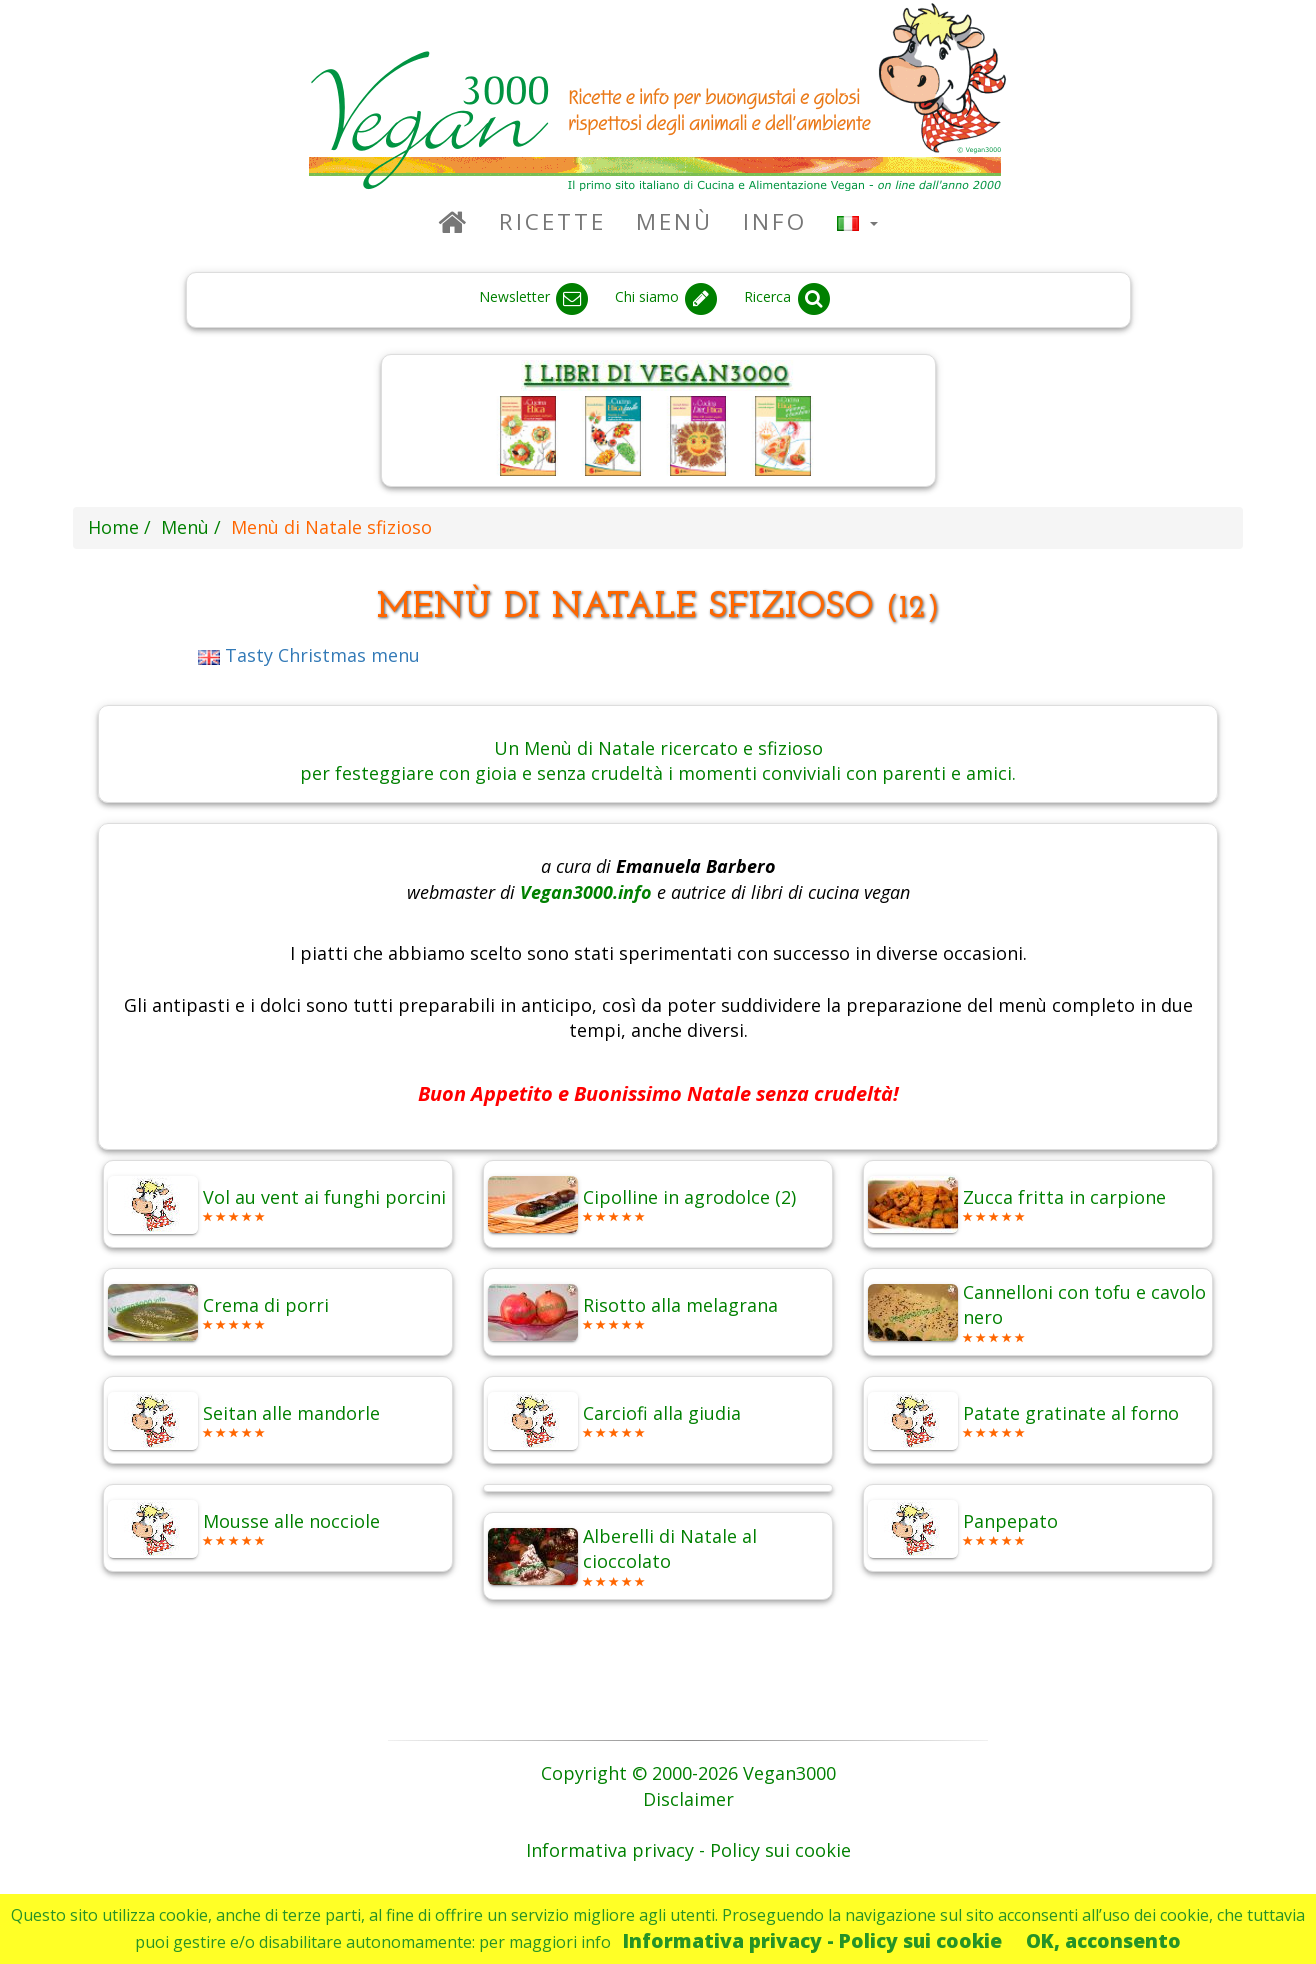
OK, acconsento (1103, 1940)
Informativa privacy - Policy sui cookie (812, 1940)
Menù (674, 221)
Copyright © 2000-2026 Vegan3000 (688, 1773)
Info (775, 221)
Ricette (552, 221)
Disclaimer (688, 1799)
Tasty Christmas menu (309, 655)
